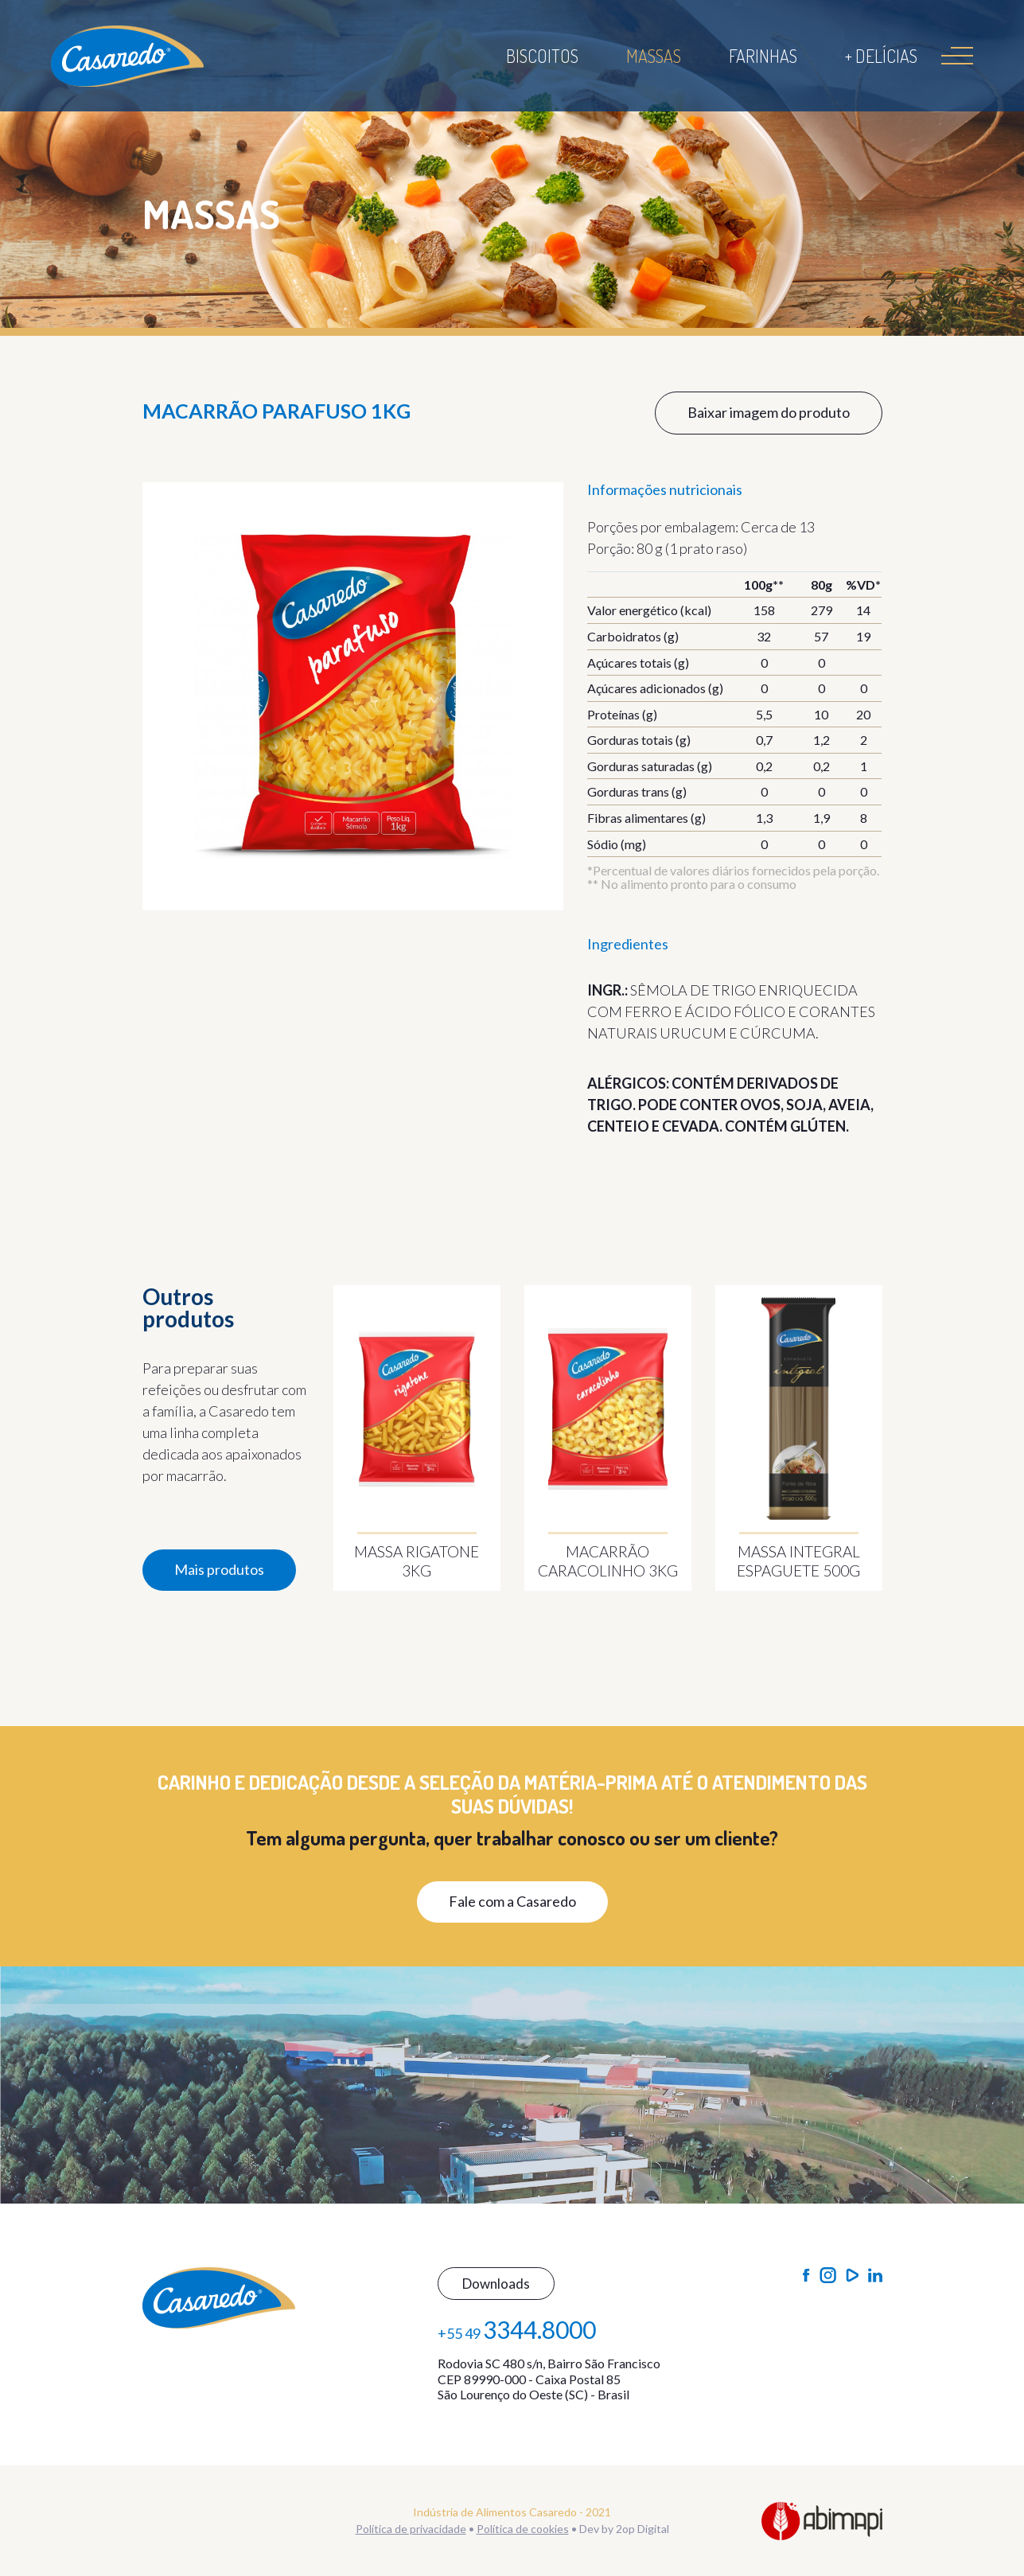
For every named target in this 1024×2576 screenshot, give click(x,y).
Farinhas (763, 56)
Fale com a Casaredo (512, 1901)
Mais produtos (219, 1569)
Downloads (496, 2283)
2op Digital (642, 2528)
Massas (653, 56)
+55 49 (517, 2329)
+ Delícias (881, 56)
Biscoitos (542, 56)
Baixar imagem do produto (768, 412)
